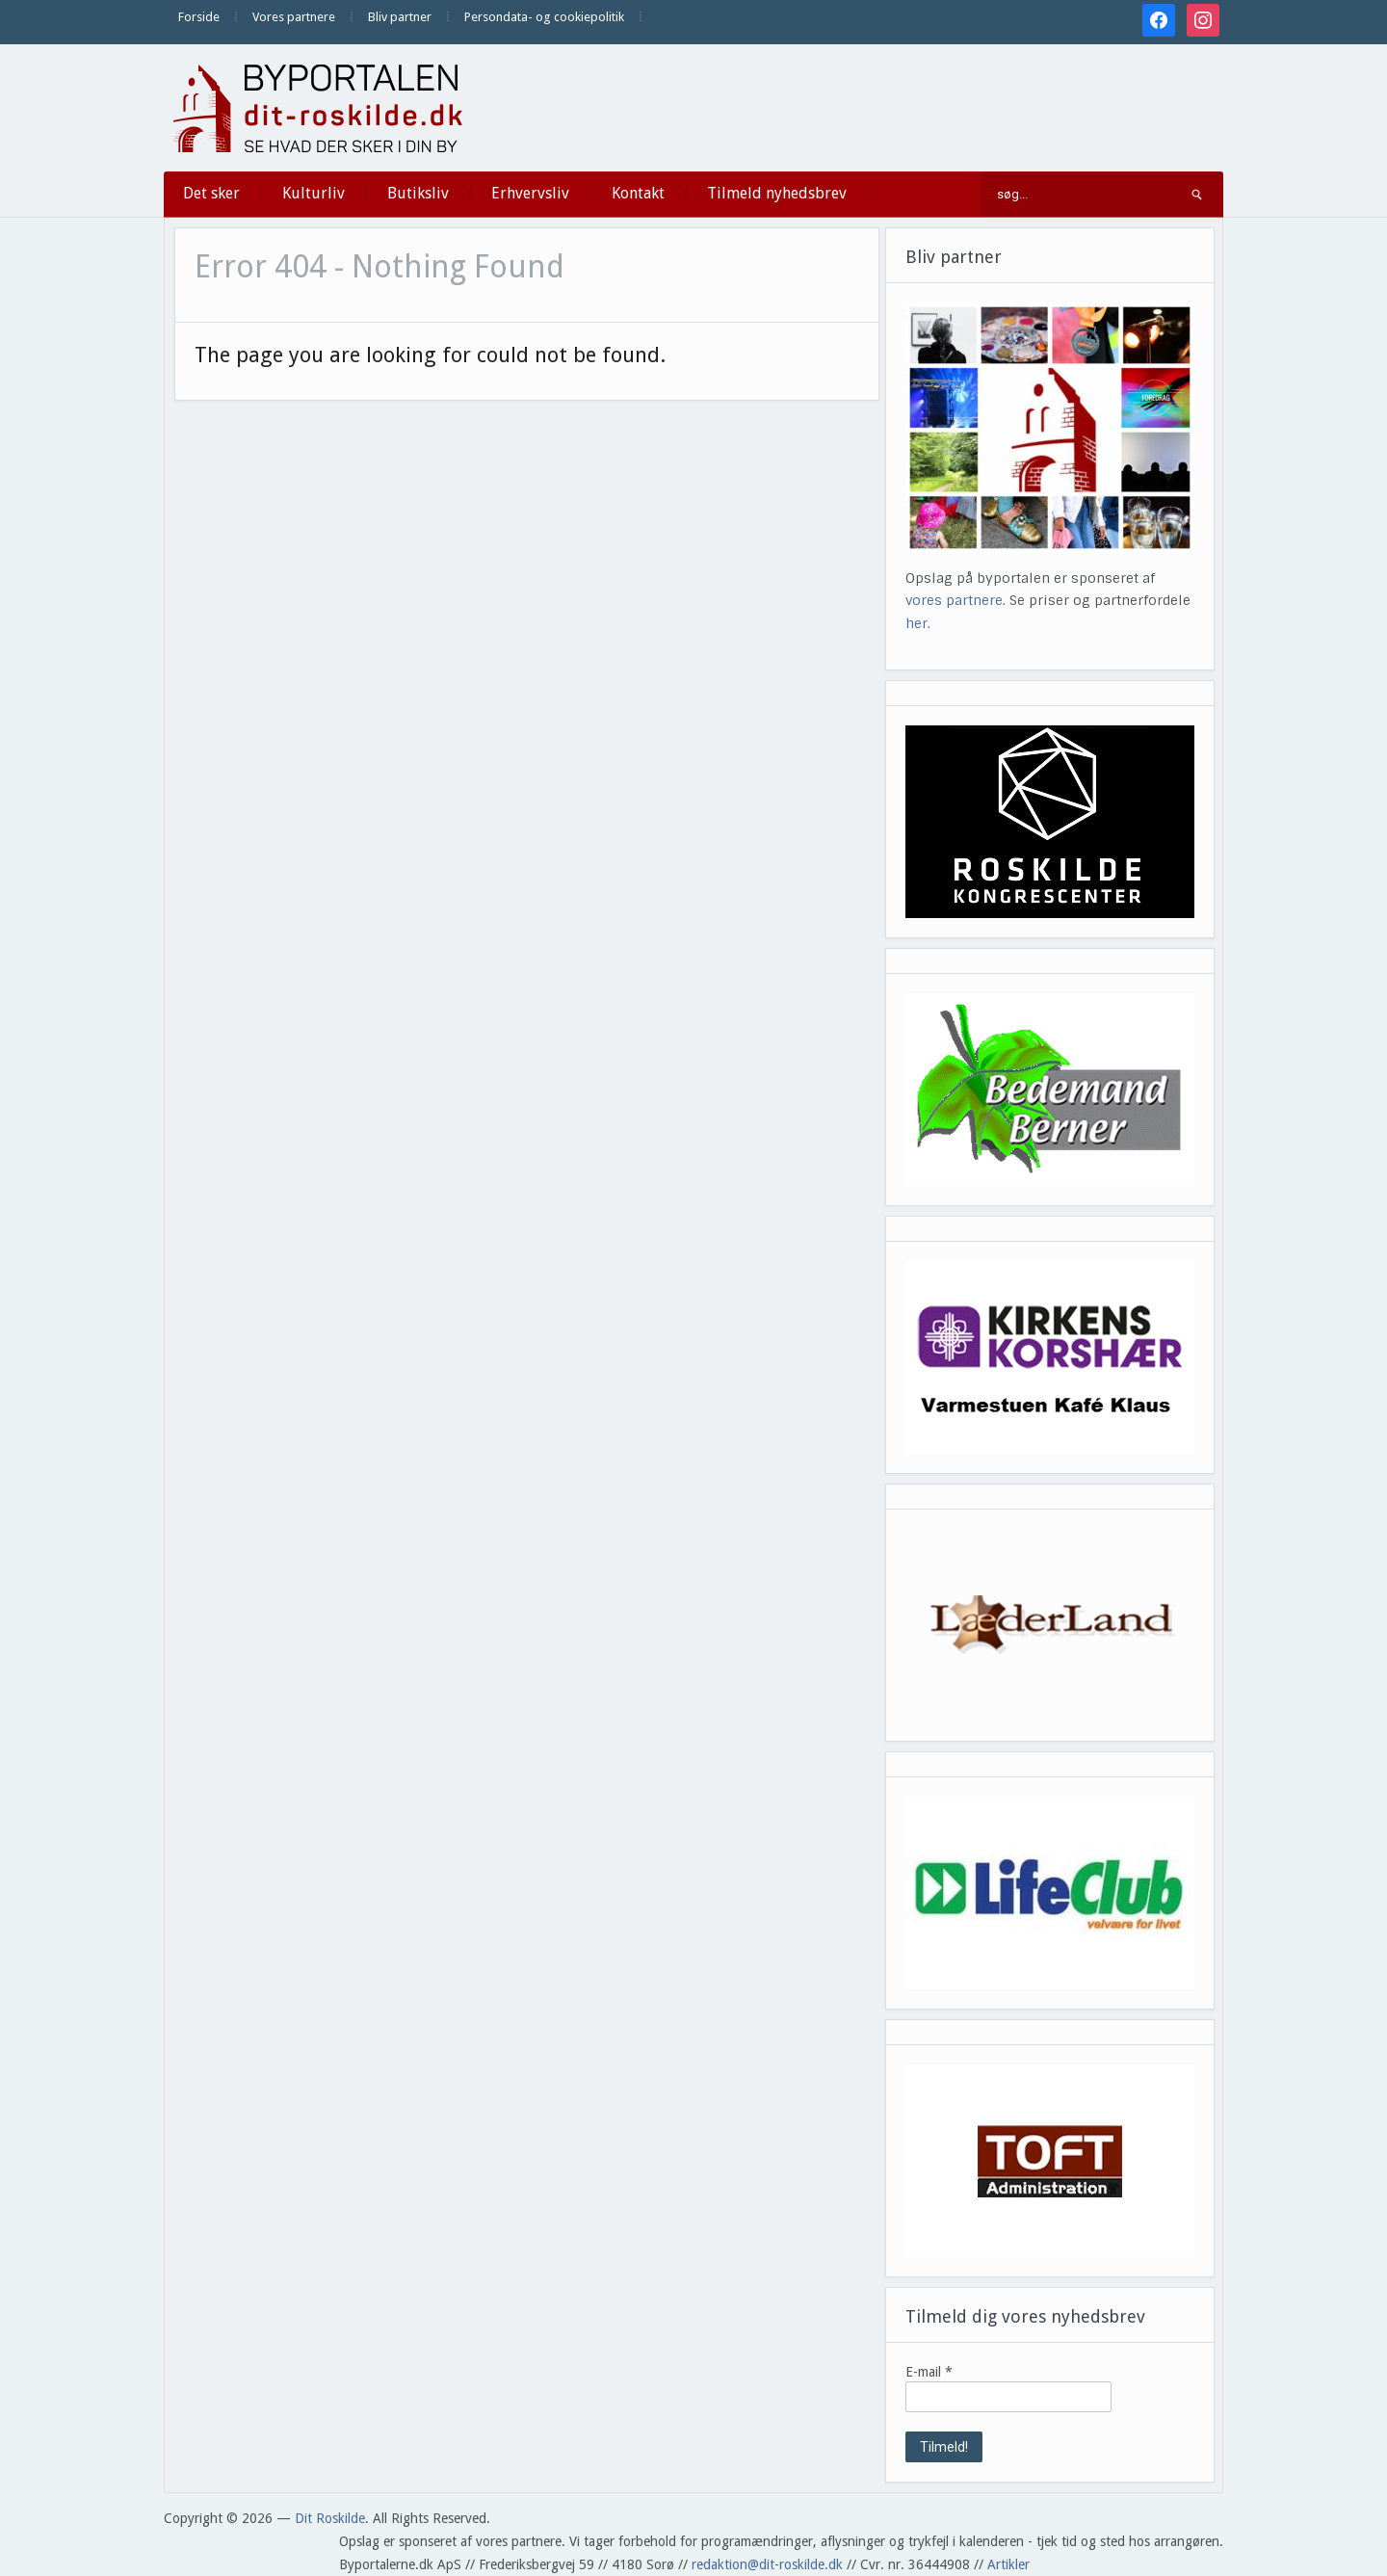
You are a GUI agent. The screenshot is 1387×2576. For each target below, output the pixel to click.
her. (917, 623)
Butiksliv (418, 193)
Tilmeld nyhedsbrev (777, 193)
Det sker (211, 193)
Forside (199, 17)
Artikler (1008, 2564)
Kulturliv (313, 193)
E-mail (929, 2371)
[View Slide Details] (1049, 821)
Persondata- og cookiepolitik (544, 17)
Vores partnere (293, 17)
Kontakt (638, 193)
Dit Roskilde (330, 2518)
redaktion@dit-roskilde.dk (767, 2564)
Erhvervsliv (530, 193)
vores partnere (954, 600)
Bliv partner (400, 17)
